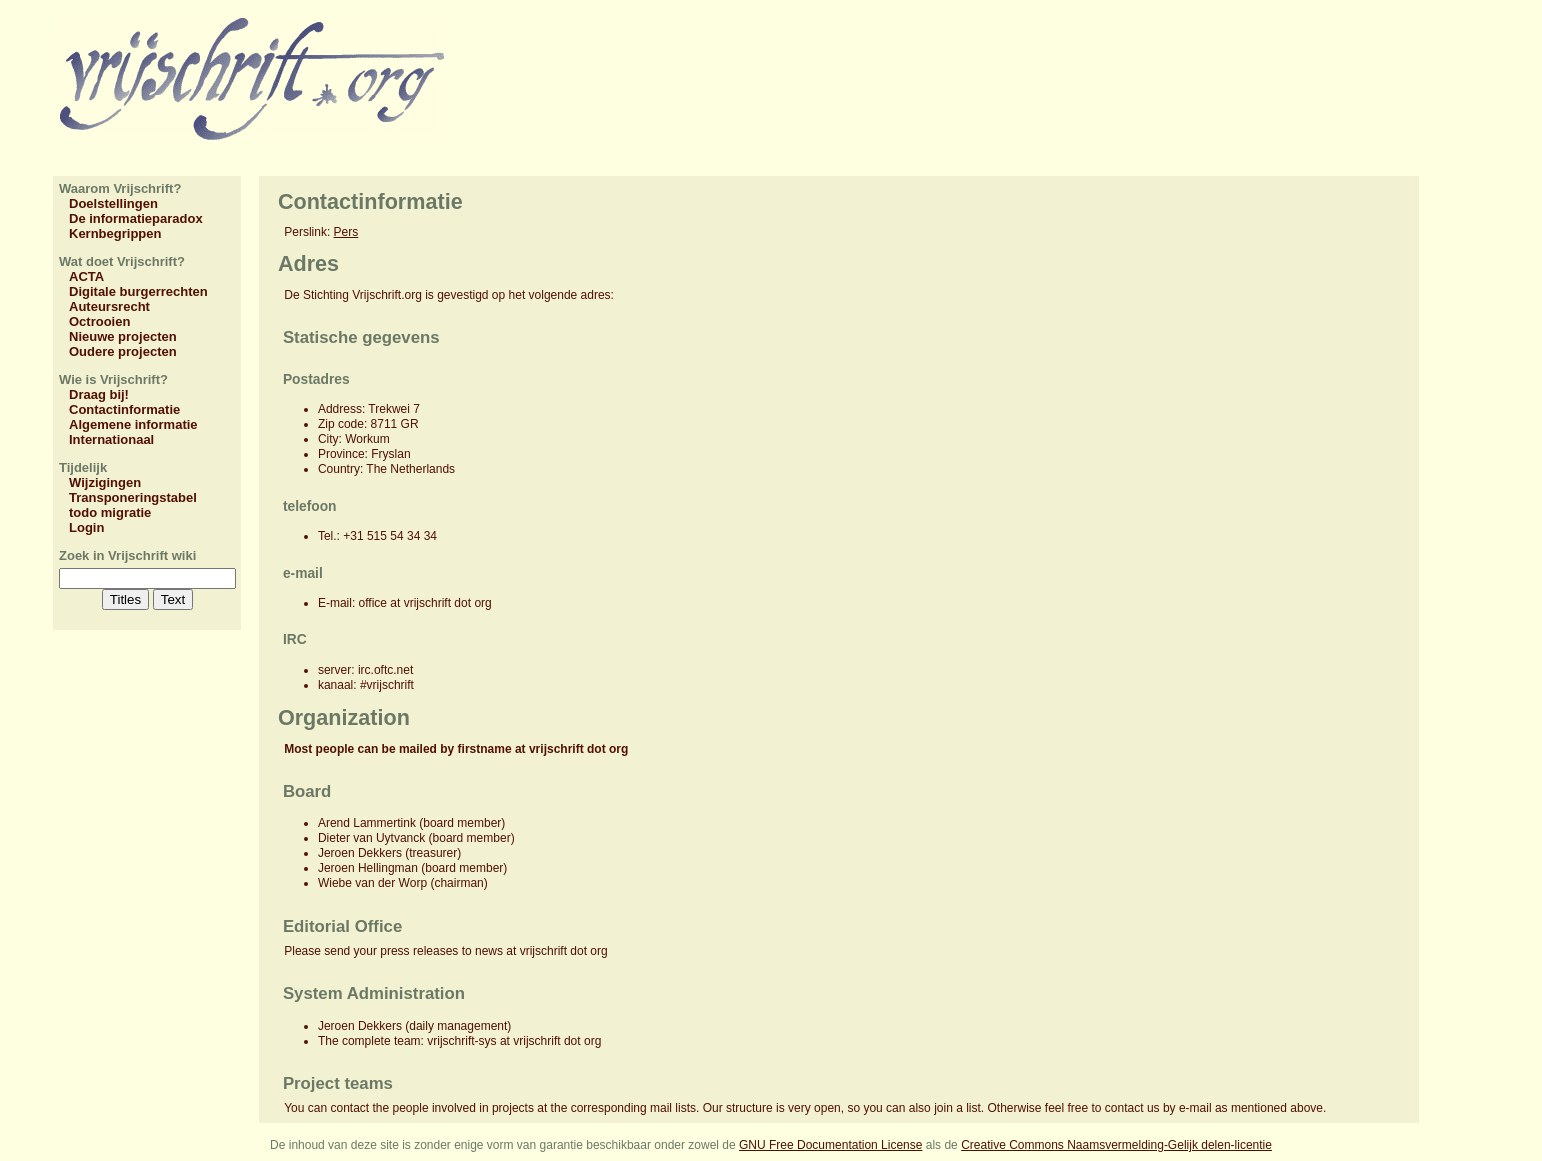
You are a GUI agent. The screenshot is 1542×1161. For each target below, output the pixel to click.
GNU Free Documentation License (830, 1145)
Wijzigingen (105, 482)
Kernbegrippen (115, 233)
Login (86, 527)
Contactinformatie (124, 409)
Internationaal (111, 439)
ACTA (86, 276)
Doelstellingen (113, 203)
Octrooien (99, 321)
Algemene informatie (133, 424)
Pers (346, 232)
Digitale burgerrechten (138, 291)
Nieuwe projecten (123, 336)
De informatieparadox (136, 218)
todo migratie (110, 512)
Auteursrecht (109, 306)
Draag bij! (99, 394)
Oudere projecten (123, 351)
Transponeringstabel (133, 497)
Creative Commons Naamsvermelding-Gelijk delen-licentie (1116, 1145)
